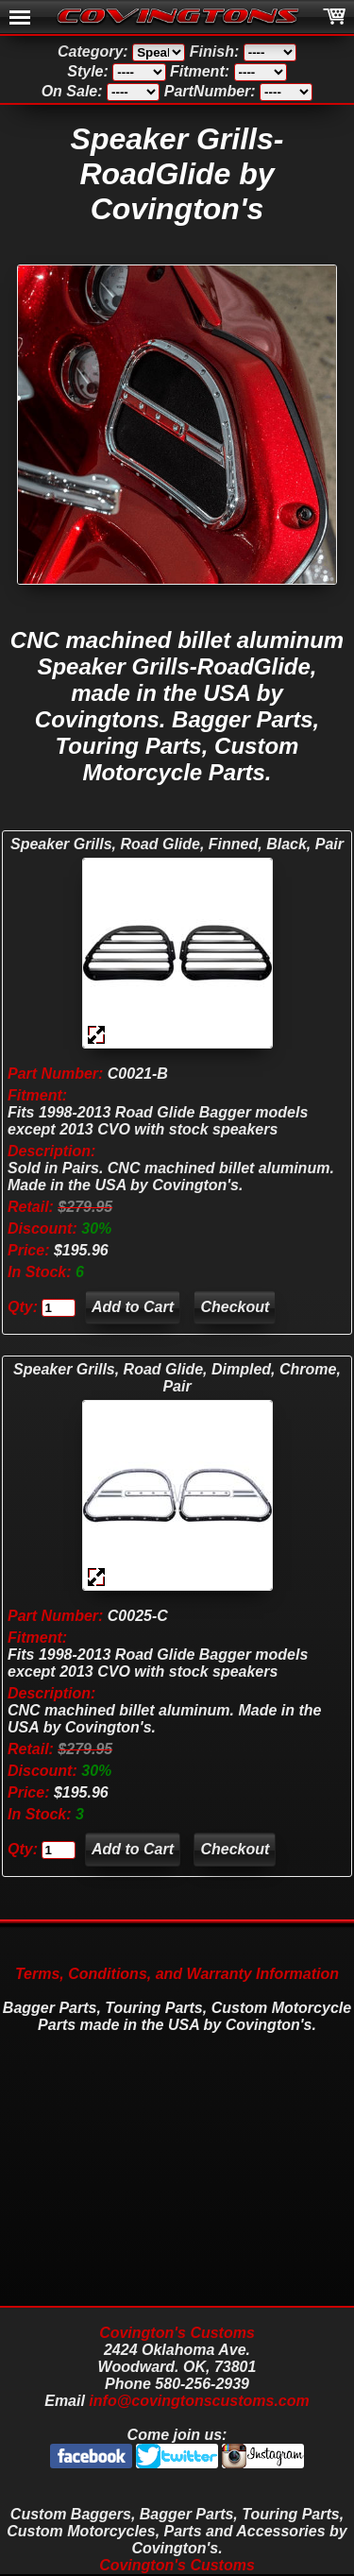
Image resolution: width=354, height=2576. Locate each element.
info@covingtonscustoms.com (199, 2401)
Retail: (31, 1207)
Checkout (234, 1307)
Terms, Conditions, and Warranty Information (177, 1974)
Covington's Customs (177, 2333)
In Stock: (42, 1272)
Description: (51, 1151)
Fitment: (37, 1095)
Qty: (23, 1307)
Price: (28, 1250)
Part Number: (55, 1074)
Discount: (42, 1228)
